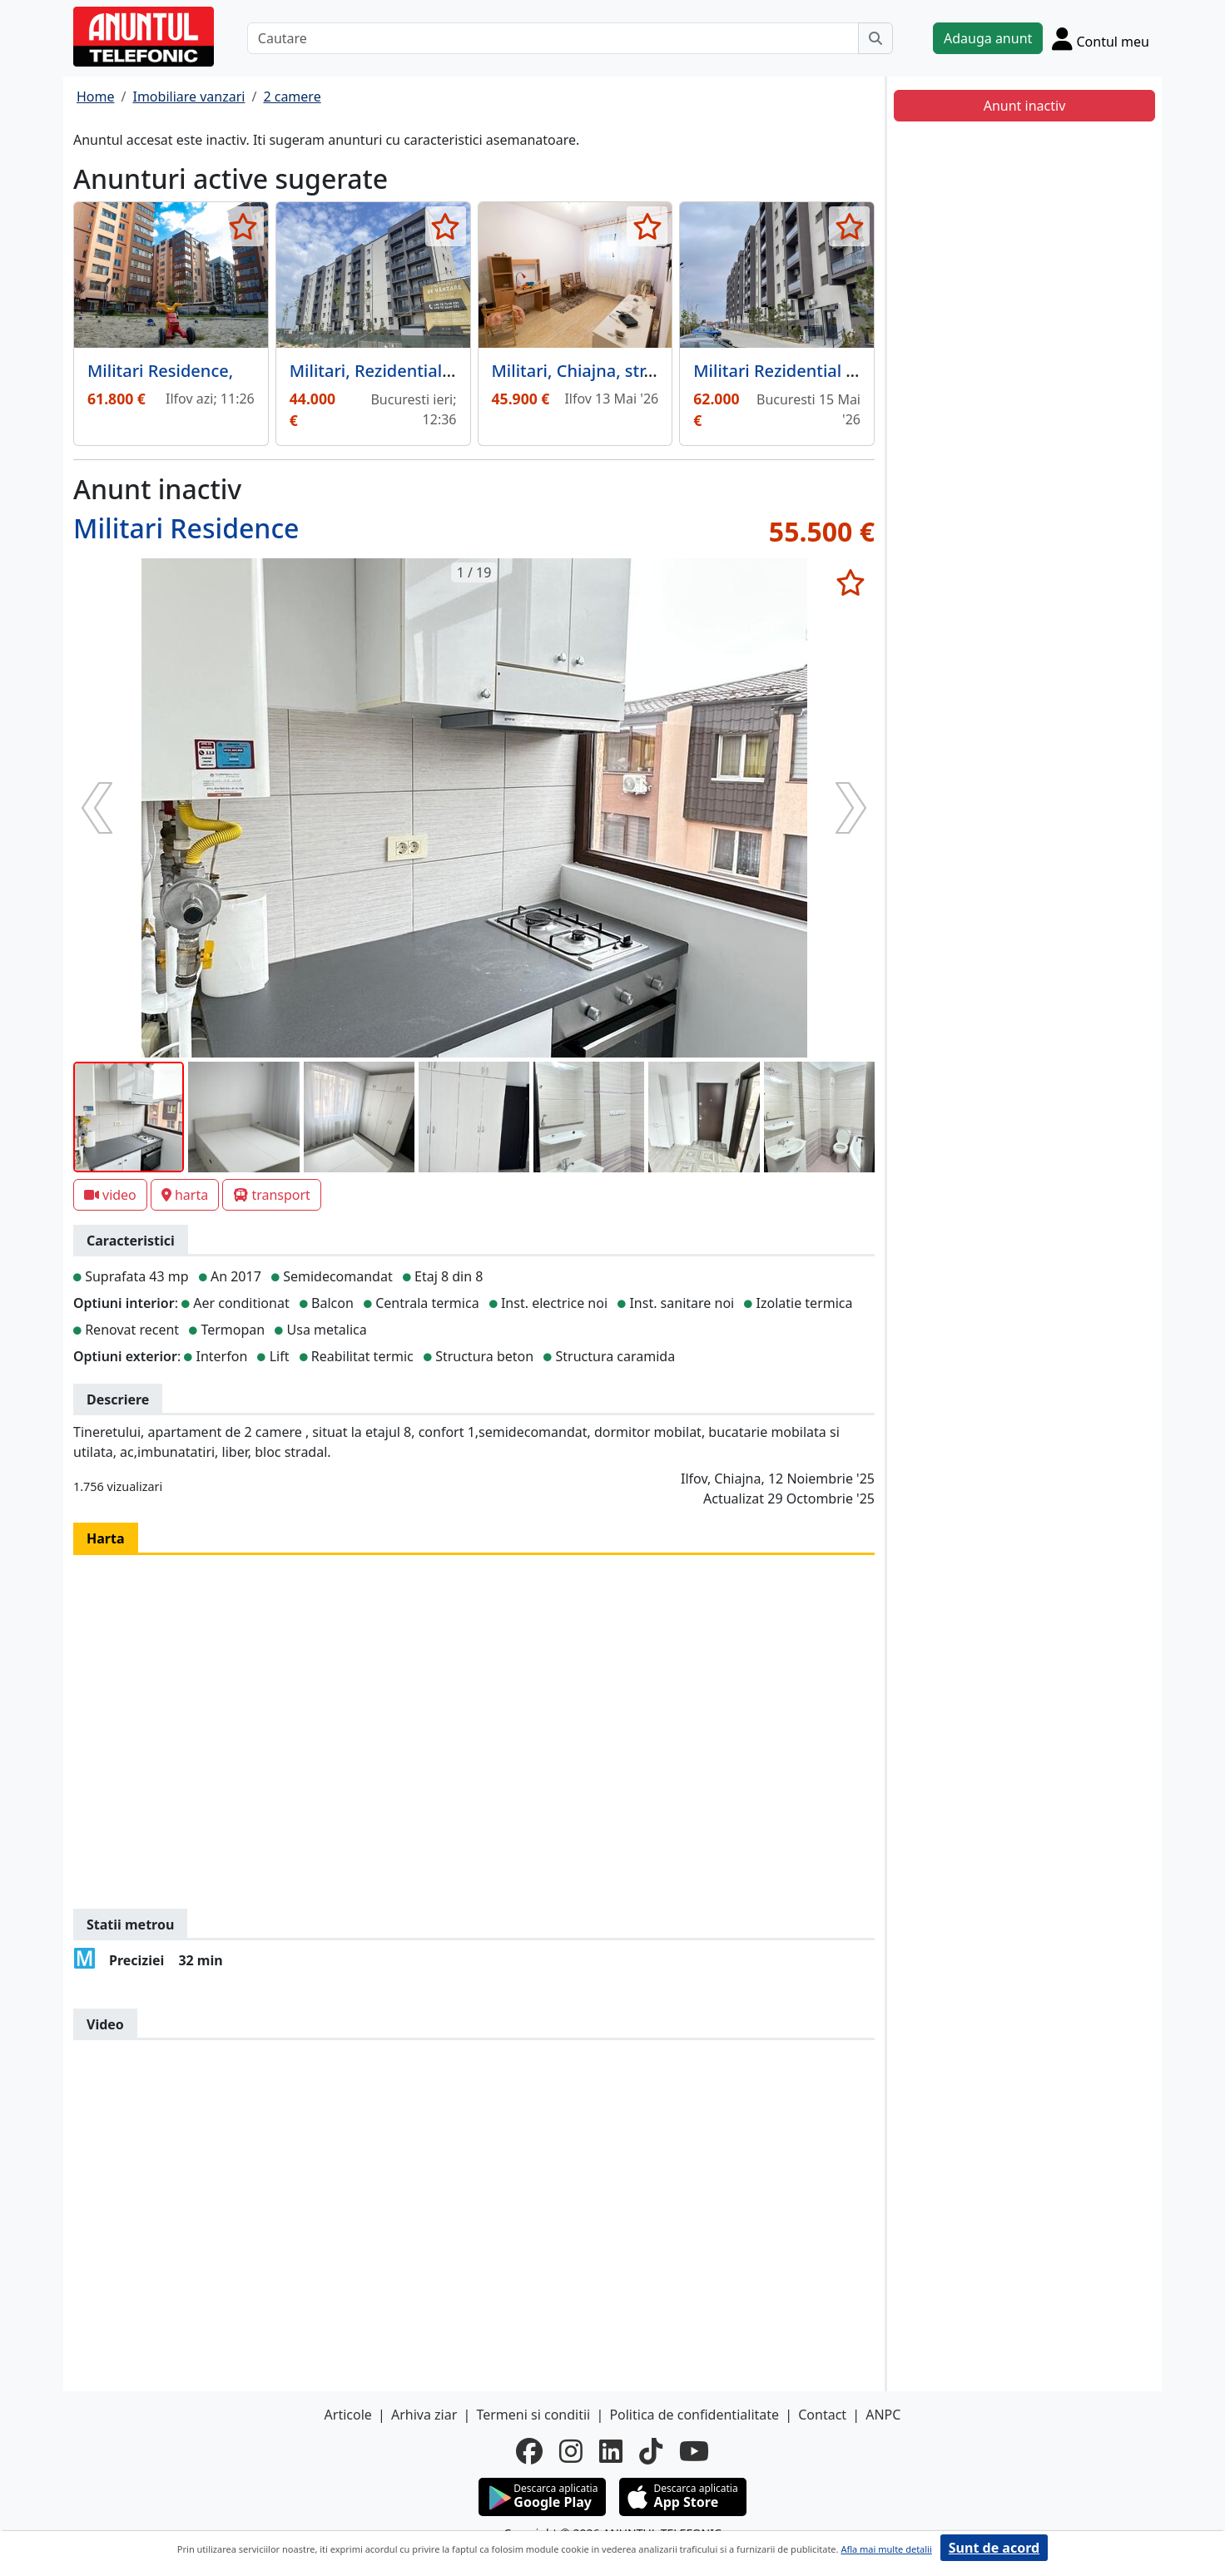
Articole (348, 2414)
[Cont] (1100, 38)
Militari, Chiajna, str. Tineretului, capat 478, (661, 370)
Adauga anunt (988, 38)
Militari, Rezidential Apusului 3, (412, 370)
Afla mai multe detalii (886, 2549)
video (110, 1195)
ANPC (882, 2414)
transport (271, 1195)
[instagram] (571, 2451)
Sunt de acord (994, 2548)
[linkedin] (610, 2451)
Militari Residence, (160, 370)
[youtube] (694, 2451)
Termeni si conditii (533, 2414)
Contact (822, 2414)
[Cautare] (553, 38)
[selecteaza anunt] (243, 226)
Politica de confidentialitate (694, 2414)
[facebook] (529, 2451)
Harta (106, 1538)
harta (184, 1195)
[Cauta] (875, 38)
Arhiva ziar (424, 2414)
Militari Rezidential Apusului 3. (813, 370)
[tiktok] (650, 2451)
